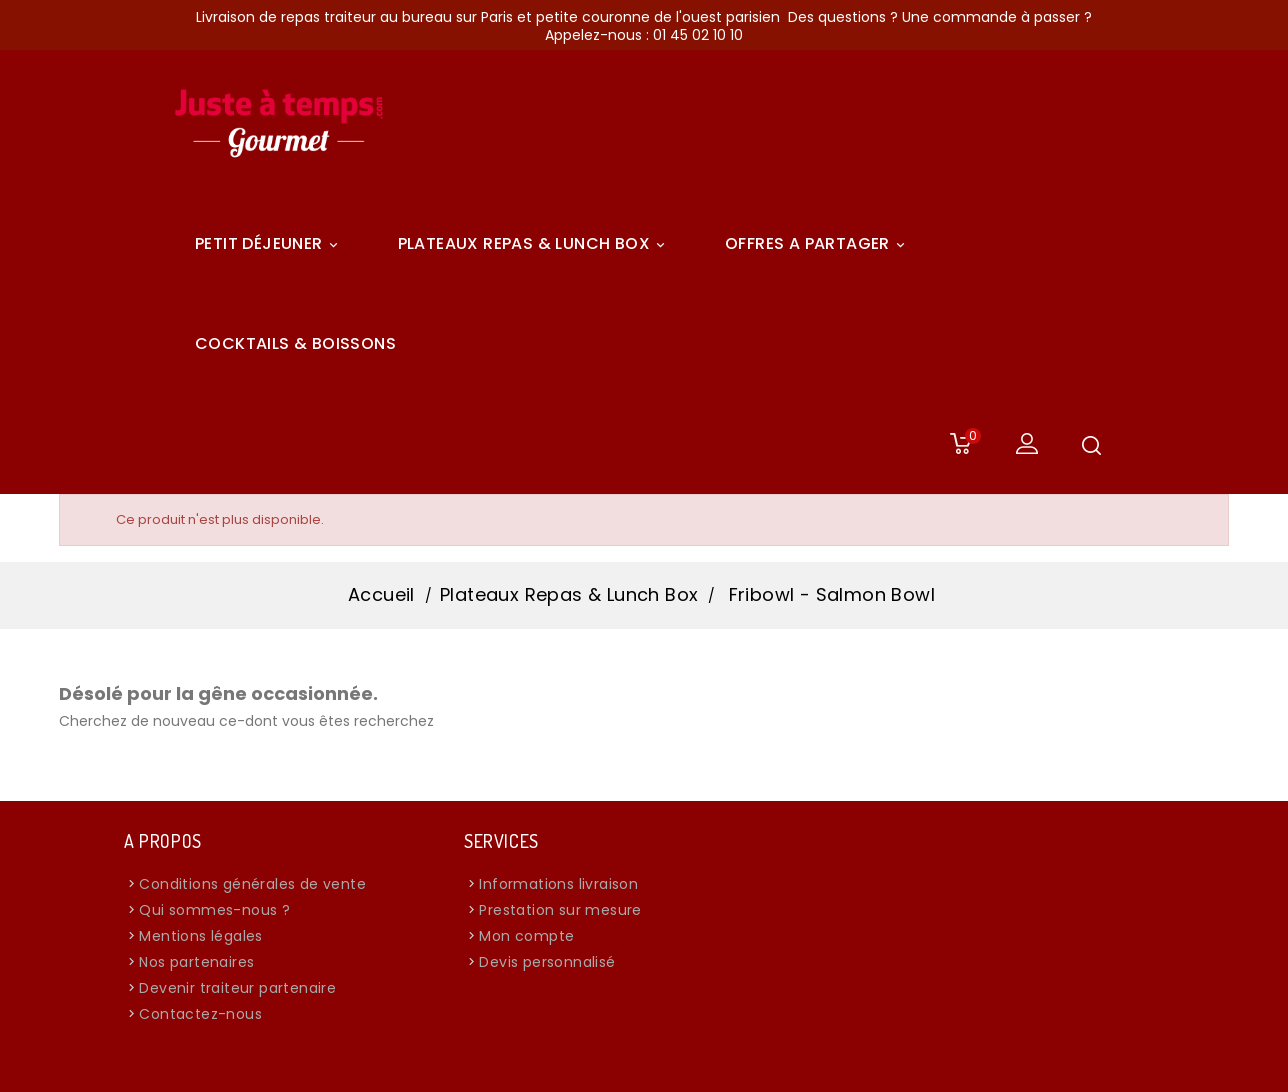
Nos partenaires (196, 962)
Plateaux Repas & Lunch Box (534, 244)
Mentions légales (200, 936)
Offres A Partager (818, 244)
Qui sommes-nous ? (214, 910)
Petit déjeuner (269, 244)
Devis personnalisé (547, 962)
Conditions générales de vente (252, 884)
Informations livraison (558, 884)
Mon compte (526, 936)
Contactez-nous (200, 1014)
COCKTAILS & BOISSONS (295, 343)
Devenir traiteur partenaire (237, 988)
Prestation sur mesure (560, 910)
